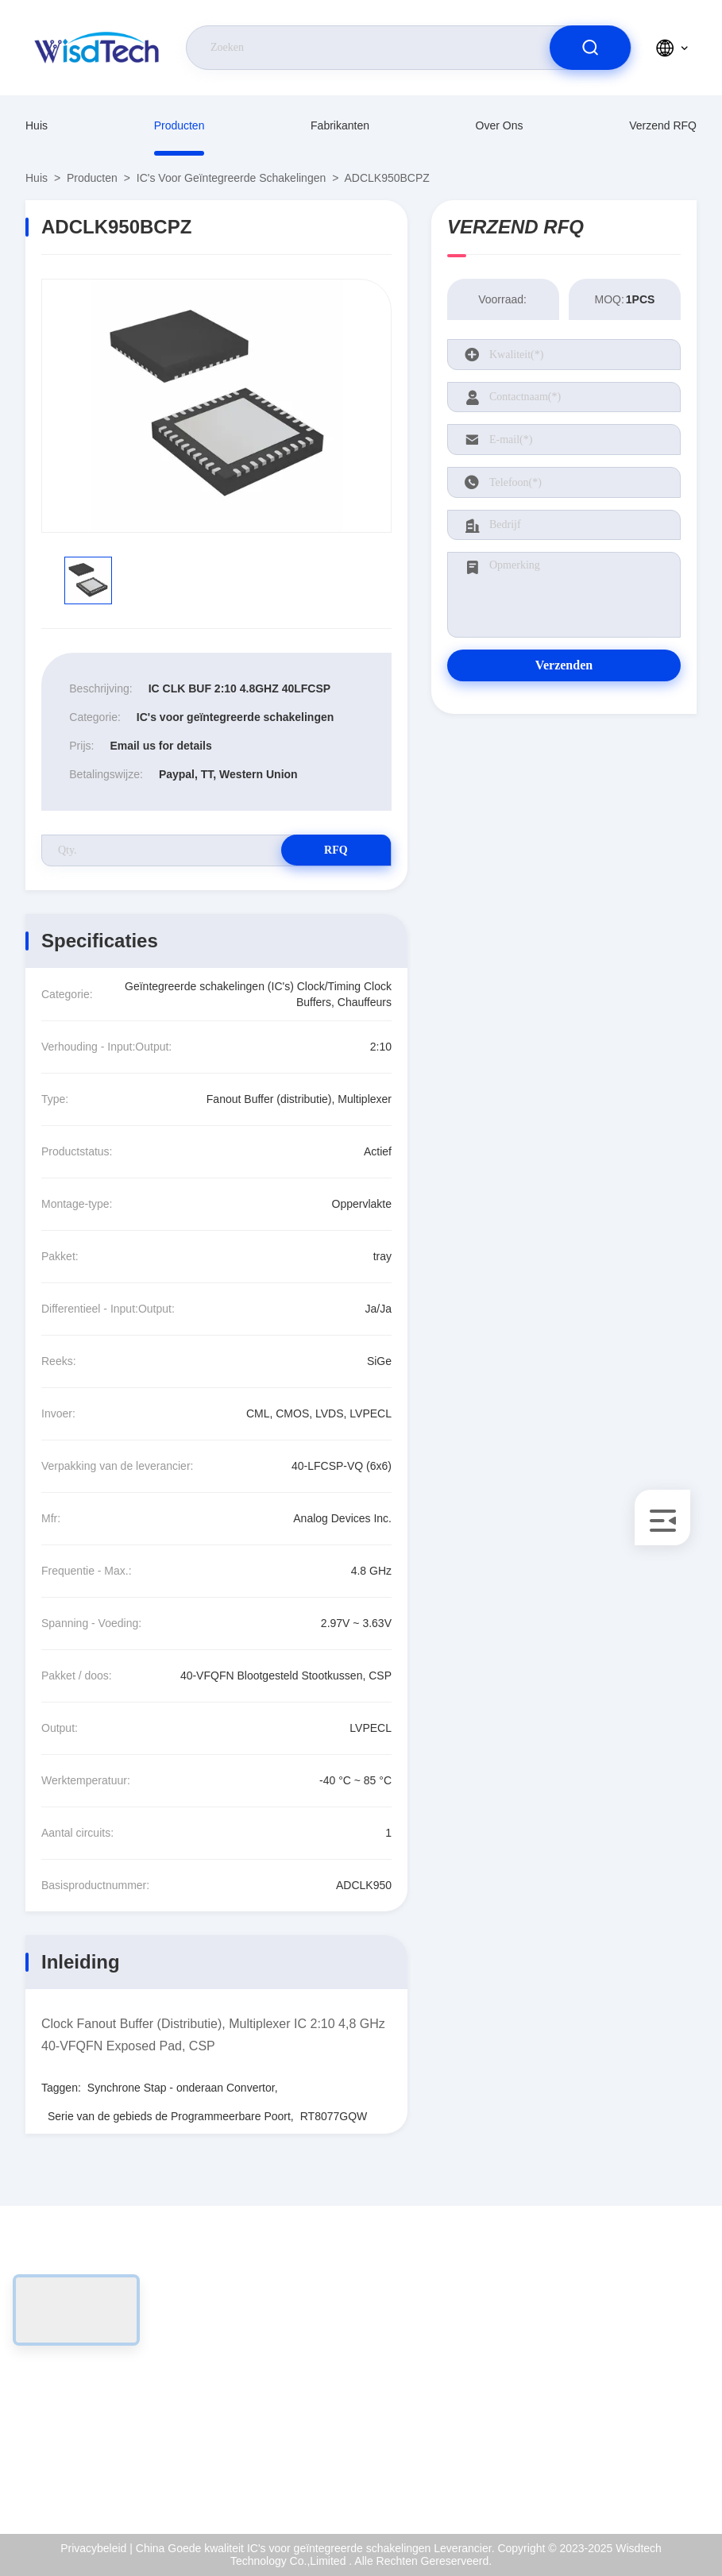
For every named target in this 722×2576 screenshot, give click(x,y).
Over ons (499, 125)
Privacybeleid (629, 2427)
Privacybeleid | (96, 2548)
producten (179, 125)
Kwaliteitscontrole (640, 2393)
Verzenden (564, 665)
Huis (36, 125)
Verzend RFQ (663, 125)
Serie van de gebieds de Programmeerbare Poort (169, 2116)
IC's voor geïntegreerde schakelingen (231, 178)
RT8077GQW (334, 2116)
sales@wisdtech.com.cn (116, 2393)
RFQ (335, 850)
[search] (590, 47)
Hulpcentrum (628, 2461)
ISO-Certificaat (633, 2359)
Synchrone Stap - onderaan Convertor (181, 2087)
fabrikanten (340, 125)
